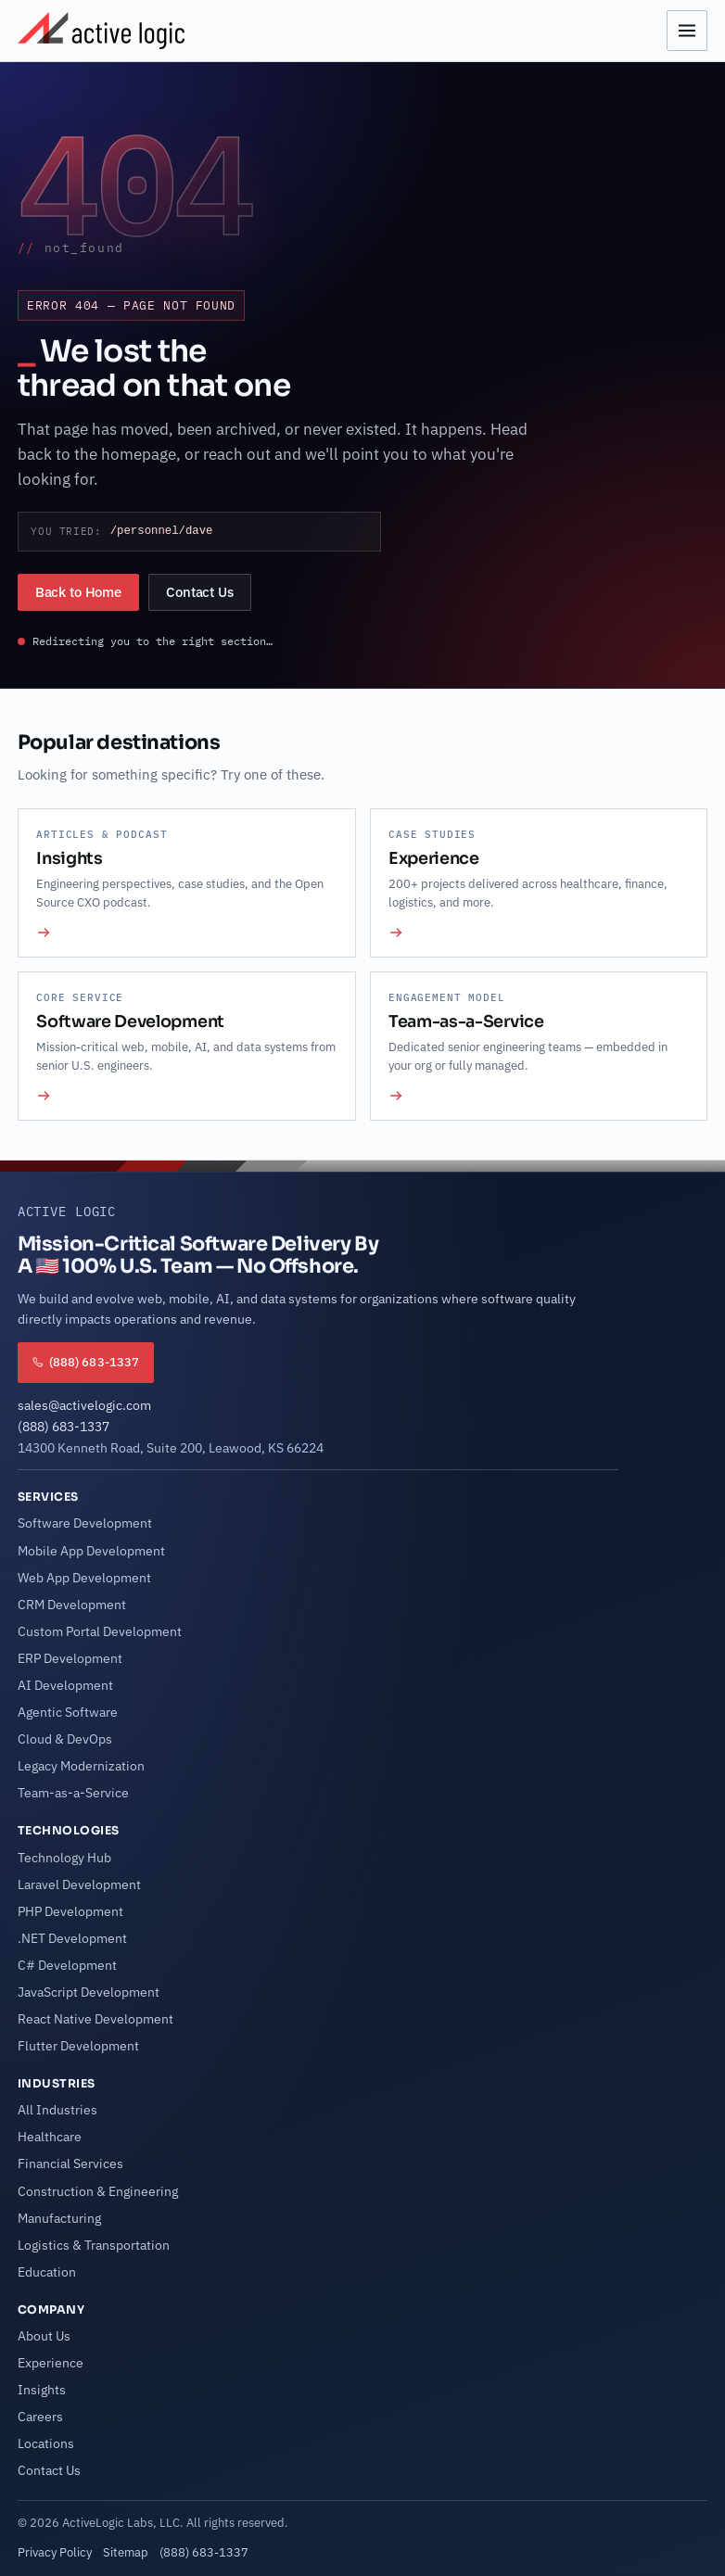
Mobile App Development (91, 1550)
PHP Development (70, 1911)
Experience (50, 2362)
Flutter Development (78, 2045)
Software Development (85, 1523)
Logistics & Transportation (94, 2245)
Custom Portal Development (100, 1631)
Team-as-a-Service (73, 1792)
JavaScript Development (88, 1992)
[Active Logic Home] (101, 30)
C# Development (67, 1965)
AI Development (65, 1685)
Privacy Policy (55, 2551)
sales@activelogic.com (84, 1405)
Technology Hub (64, 1857)
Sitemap (125, 2551)
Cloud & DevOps (65, 1739)
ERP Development (70, 1658)
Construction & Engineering (98, 2191)
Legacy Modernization (81, 1766)
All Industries (57, 2109)
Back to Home (78, 592)
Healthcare (50, 2136)
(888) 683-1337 (63, 1426)
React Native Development (95, 2019)
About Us (44, 2336)
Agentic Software (68, 1712)
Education (47, 2272)
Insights (42, 2389)
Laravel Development (79, 1884)
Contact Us (200, 592)
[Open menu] (687, 30)
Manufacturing (59, 2218)
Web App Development (84, 1577)
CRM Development (72, 1604)
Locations (46, 2443)
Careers (40, 2416)
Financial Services (70, 2163)
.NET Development (72, 1938)
